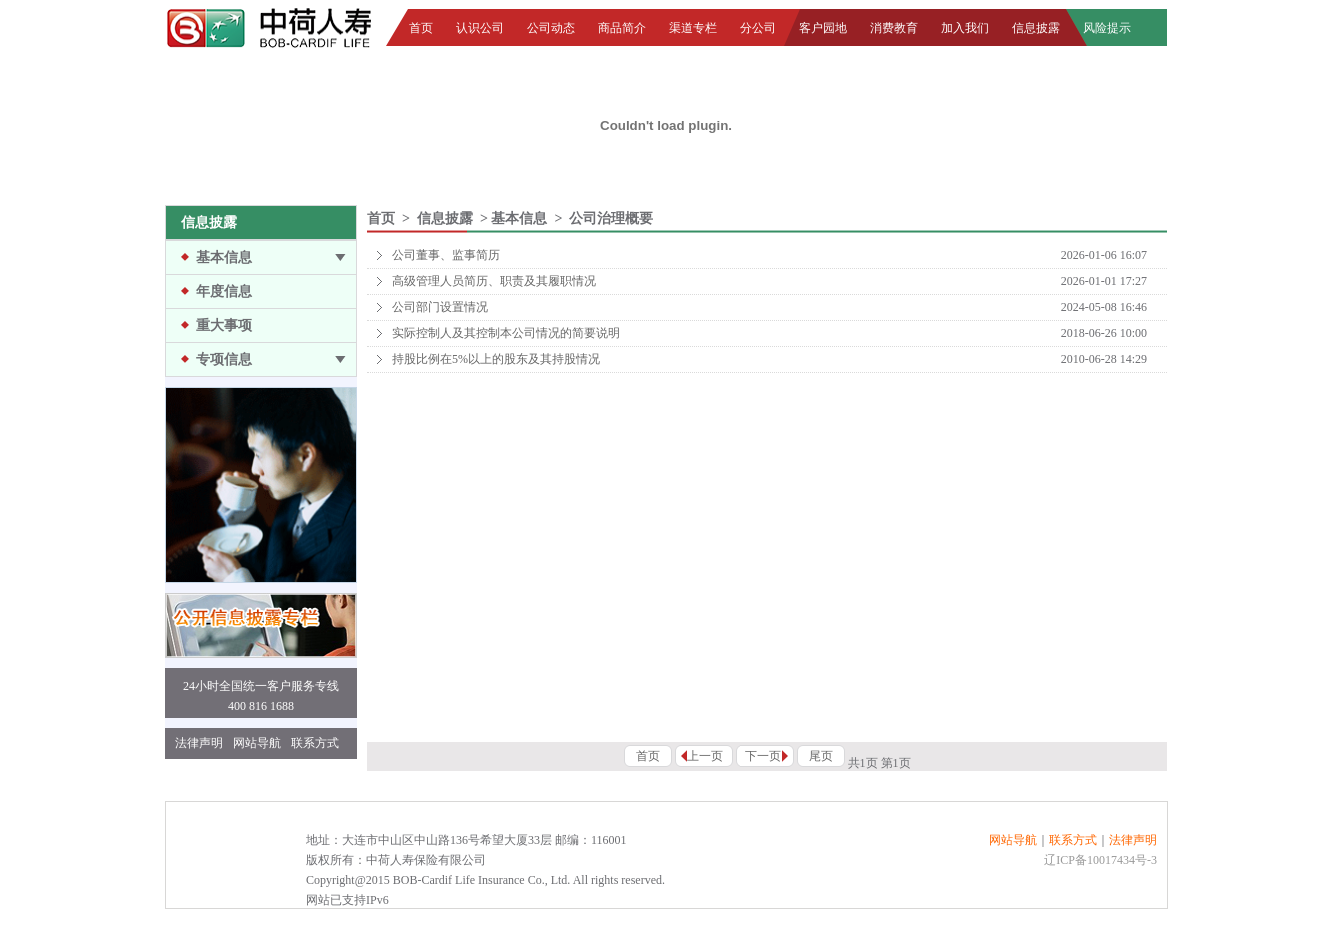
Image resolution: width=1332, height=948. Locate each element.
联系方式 (315, 743)
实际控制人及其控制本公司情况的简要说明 (506, 333)
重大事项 (224, 325)
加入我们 (965, 28)
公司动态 (551, 28)
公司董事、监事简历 (446, 255)
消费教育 (894, 28)
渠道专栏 (693, 28)
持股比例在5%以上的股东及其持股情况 (496, 359)
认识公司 (480, 28)
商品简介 (622, 28)
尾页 (821, 756)
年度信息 (224, 291)
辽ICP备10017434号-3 (1100, 860)
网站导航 (257, 743)
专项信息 (224, 359)
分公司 (758, 28)
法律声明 (199, 743)
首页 (421, 28)
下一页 (763, 756)
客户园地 (823, 28)
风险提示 (1107, 28)
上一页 (705, 756)
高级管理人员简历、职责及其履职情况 (494, 281)
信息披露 (1036, 28)
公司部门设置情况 (440, 307)
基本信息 (224, 257)
